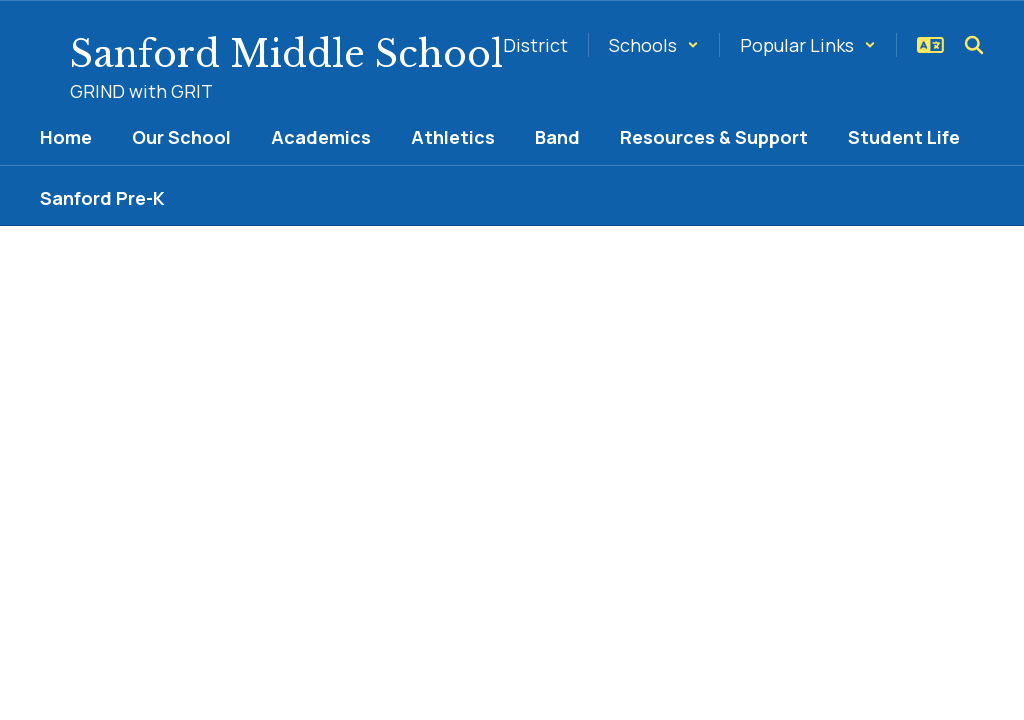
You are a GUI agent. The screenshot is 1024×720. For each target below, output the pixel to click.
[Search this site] (974, 45)
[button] (654, 45)
